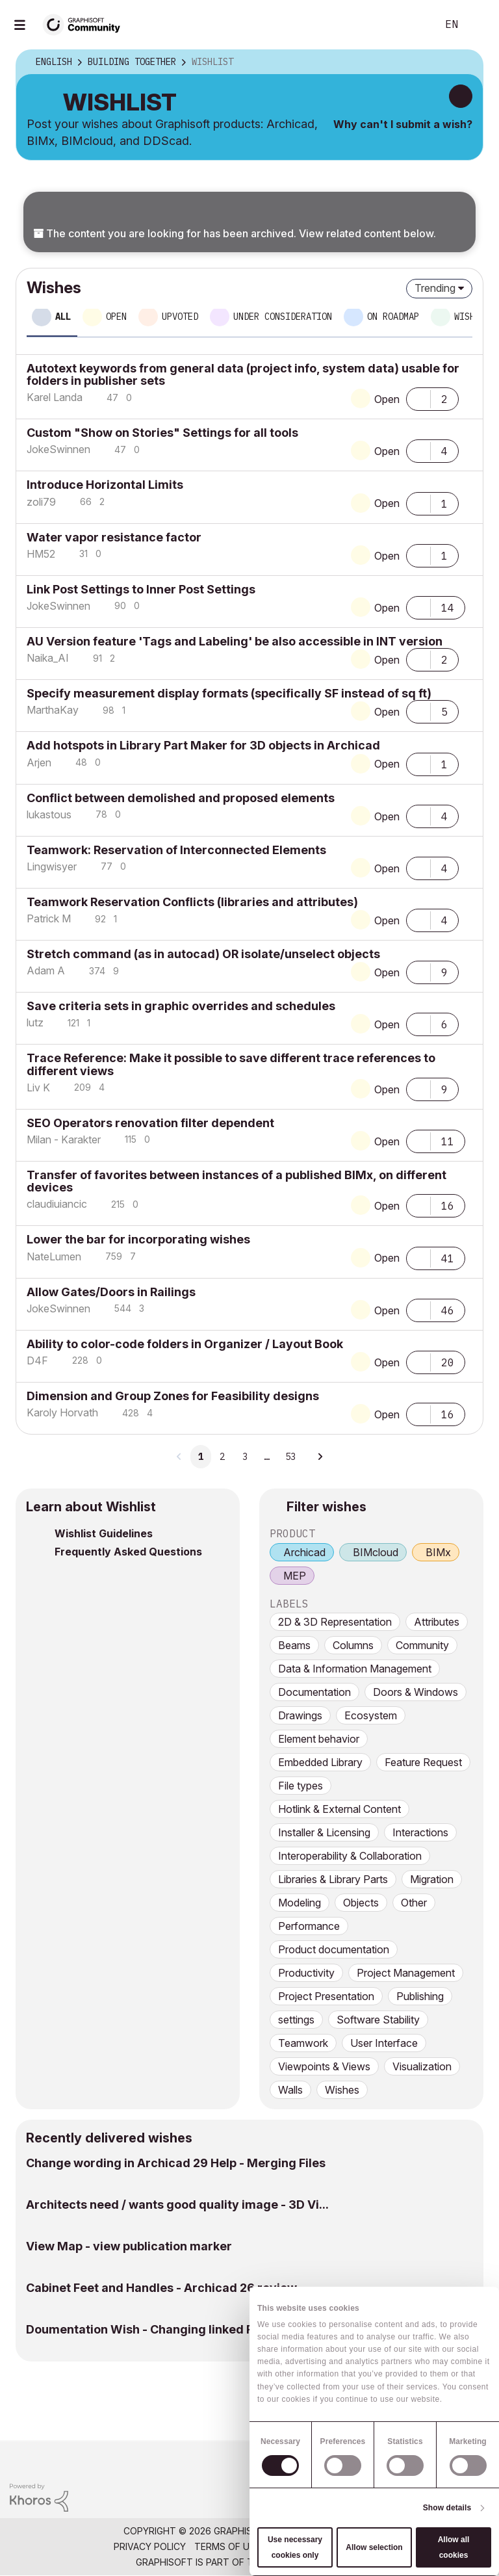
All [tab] (63, 316)
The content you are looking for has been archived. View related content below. (234, 233)
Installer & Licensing (324, 1832)
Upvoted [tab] (180, 316)
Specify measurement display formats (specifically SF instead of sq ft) (229, 693)
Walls (290, 2089)
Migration (432, 1879)
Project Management (406, 1972)
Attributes (436, 1621)
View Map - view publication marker (129, 2246)
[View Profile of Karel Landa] (55, 397)
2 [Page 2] (222, 1457)
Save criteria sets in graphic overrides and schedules (181, 1006)
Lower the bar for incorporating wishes (138, 1239)
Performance (309, 1925)
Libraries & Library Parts (333, 1879)
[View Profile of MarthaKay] (53, 709)
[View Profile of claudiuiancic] (57, 1203)
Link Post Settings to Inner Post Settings (141, 589)
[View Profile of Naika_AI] (48, 657)
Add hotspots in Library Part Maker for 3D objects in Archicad (203, 745)
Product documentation (333, 1949)
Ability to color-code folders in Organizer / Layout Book (185, 1344)
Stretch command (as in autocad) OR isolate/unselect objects (203, 954)
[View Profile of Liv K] (38, 1087)
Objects (361, 1902)
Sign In (478, 25)
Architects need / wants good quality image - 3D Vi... (177, 2204)
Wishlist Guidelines (104, 1533)
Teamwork (303, 2042)
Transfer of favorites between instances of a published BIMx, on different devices (236, 1181)
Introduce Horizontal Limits (105, 484)
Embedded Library (320, 1762)
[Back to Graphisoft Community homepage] (85, 23)
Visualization (422, 2066)
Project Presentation (326, 1996)
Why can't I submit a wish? (402, 124)
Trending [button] (435, 287)
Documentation (314, 1691)
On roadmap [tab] (393, 316)
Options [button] (464, 62)
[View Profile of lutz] (35, 1022)
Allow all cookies (454, 2547)
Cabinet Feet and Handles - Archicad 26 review (161, 2288)
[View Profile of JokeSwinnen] (58, 449)
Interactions (420, 1832)
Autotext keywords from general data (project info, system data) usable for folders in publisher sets (243, 374)
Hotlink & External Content (339, 1808)
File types (300, 1785)
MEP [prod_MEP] (294, 1575)
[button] (418, 398)
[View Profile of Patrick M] (49, 918)
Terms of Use (227, 2546)
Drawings (300, 1715)
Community (422, 1645)
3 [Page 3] (245, 1457)
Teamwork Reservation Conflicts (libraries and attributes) (192, 902)
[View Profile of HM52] (41, 553)
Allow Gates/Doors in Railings (111, 1292)
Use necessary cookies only (295, 2547)
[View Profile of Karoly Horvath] (62, 1412)
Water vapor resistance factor (114, 537)
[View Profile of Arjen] (39, 762)
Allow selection (374, 2547)
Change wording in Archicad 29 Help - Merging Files (176, 2163)
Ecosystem (370, 1715)
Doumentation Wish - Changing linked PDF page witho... (185, 2329)
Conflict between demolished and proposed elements (181, 798)
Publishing (420, 1996)
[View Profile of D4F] (37, 1360)
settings (296, 2019)
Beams (294, 1645)
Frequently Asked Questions (128, 1551)
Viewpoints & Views (324, 2066)
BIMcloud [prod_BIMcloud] (375, 1552)
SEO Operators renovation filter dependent (150, 1123)
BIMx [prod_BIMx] (438, 1552)
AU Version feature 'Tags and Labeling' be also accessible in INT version (234, 641)
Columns (353, 1645)
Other (414, 1902)
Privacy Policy (150, 2546)
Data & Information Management (354, 1668)
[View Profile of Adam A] (46, 970)
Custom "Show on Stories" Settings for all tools (162, 432)
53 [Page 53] (290, 1457)
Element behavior (318, 1738)
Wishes (342, 2089)
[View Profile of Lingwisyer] (52, 866)
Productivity (306, 1972)
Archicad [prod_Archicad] (304, 1552)
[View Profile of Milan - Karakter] (64, 1139)
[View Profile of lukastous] (49, 814)
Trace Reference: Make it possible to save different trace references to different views (231, 1064)
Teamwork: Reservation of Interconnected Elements (176, 850)
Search (412, 24)
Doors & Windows (415, 1691)
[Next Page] (319, 1456)
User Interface (384, 2042)
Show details (447, 2507)
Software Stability (378, 2019)
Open (387, 399)
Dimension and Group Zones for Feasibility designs (173, 1396)
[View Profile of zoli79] (41, 501)
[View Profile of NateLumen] (54, 1256)
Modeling (299, 1902)
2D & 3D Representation (335, 1621)
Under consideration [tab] (282, 316)
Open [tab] (116, 316)
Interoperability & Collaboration (350, 1855)
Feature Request (423, 1762)
